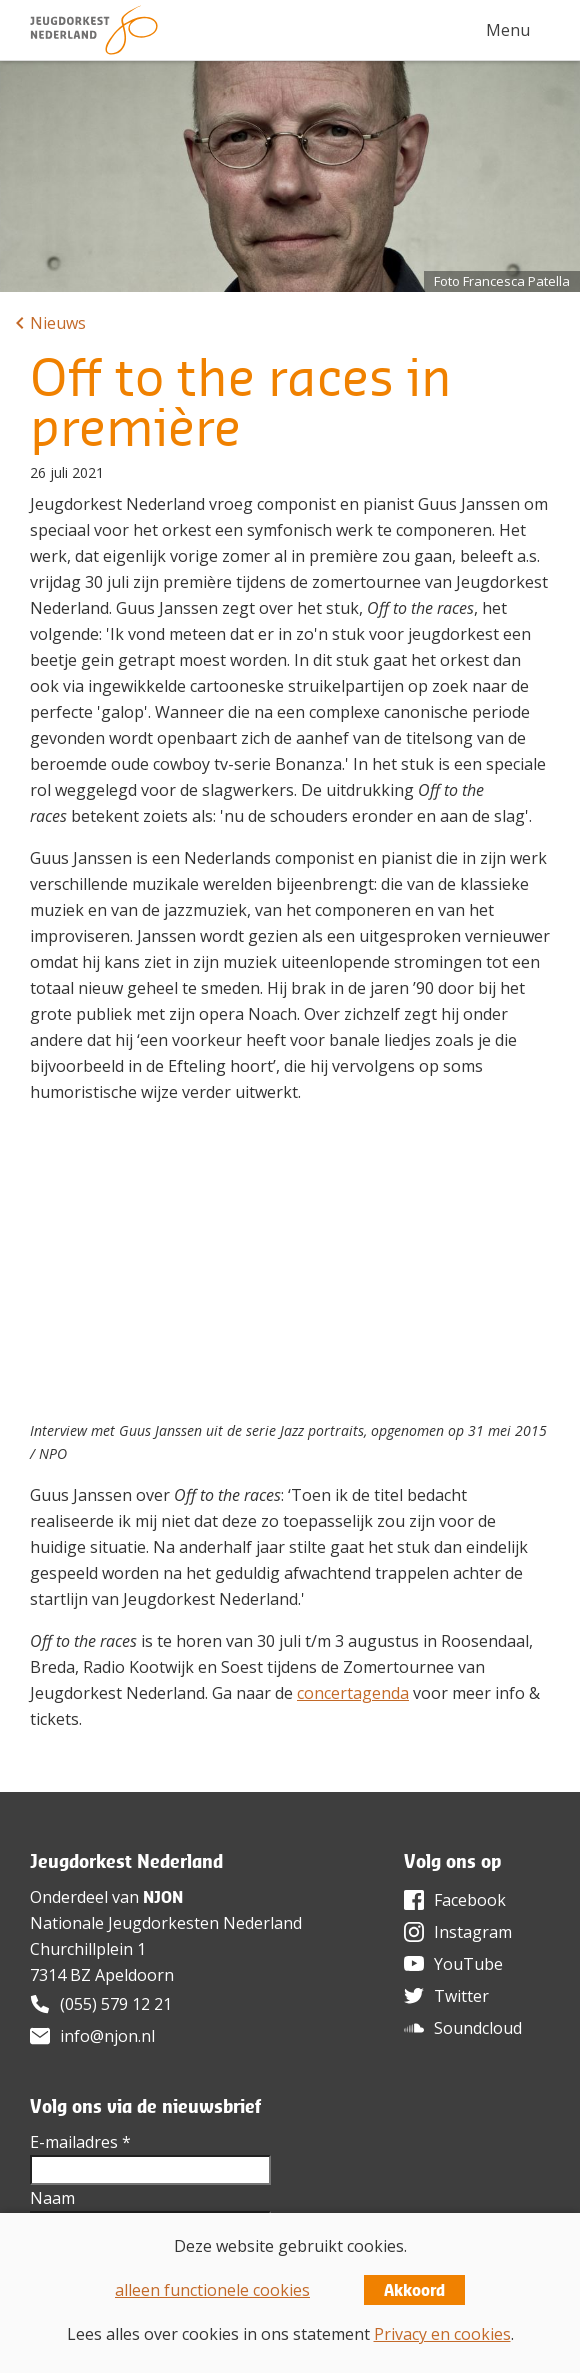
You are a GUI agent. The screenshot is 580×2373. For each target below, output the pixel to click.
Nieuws (58, 323)
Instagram (473, 1932)
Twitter (461, 1996)
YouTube (468, 1964)
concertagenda (353, 1693)
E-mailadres (80, 2142)
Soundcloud (478, 2028)
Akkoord (414, 2290)
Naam (52, 2198)
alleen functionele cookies (212, 2290)
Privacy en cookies (442, 2334)
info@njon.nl (107, 2036)
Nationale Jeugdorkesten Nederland (166, 1923)
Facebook (470, 1900)
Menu (508, 30)
